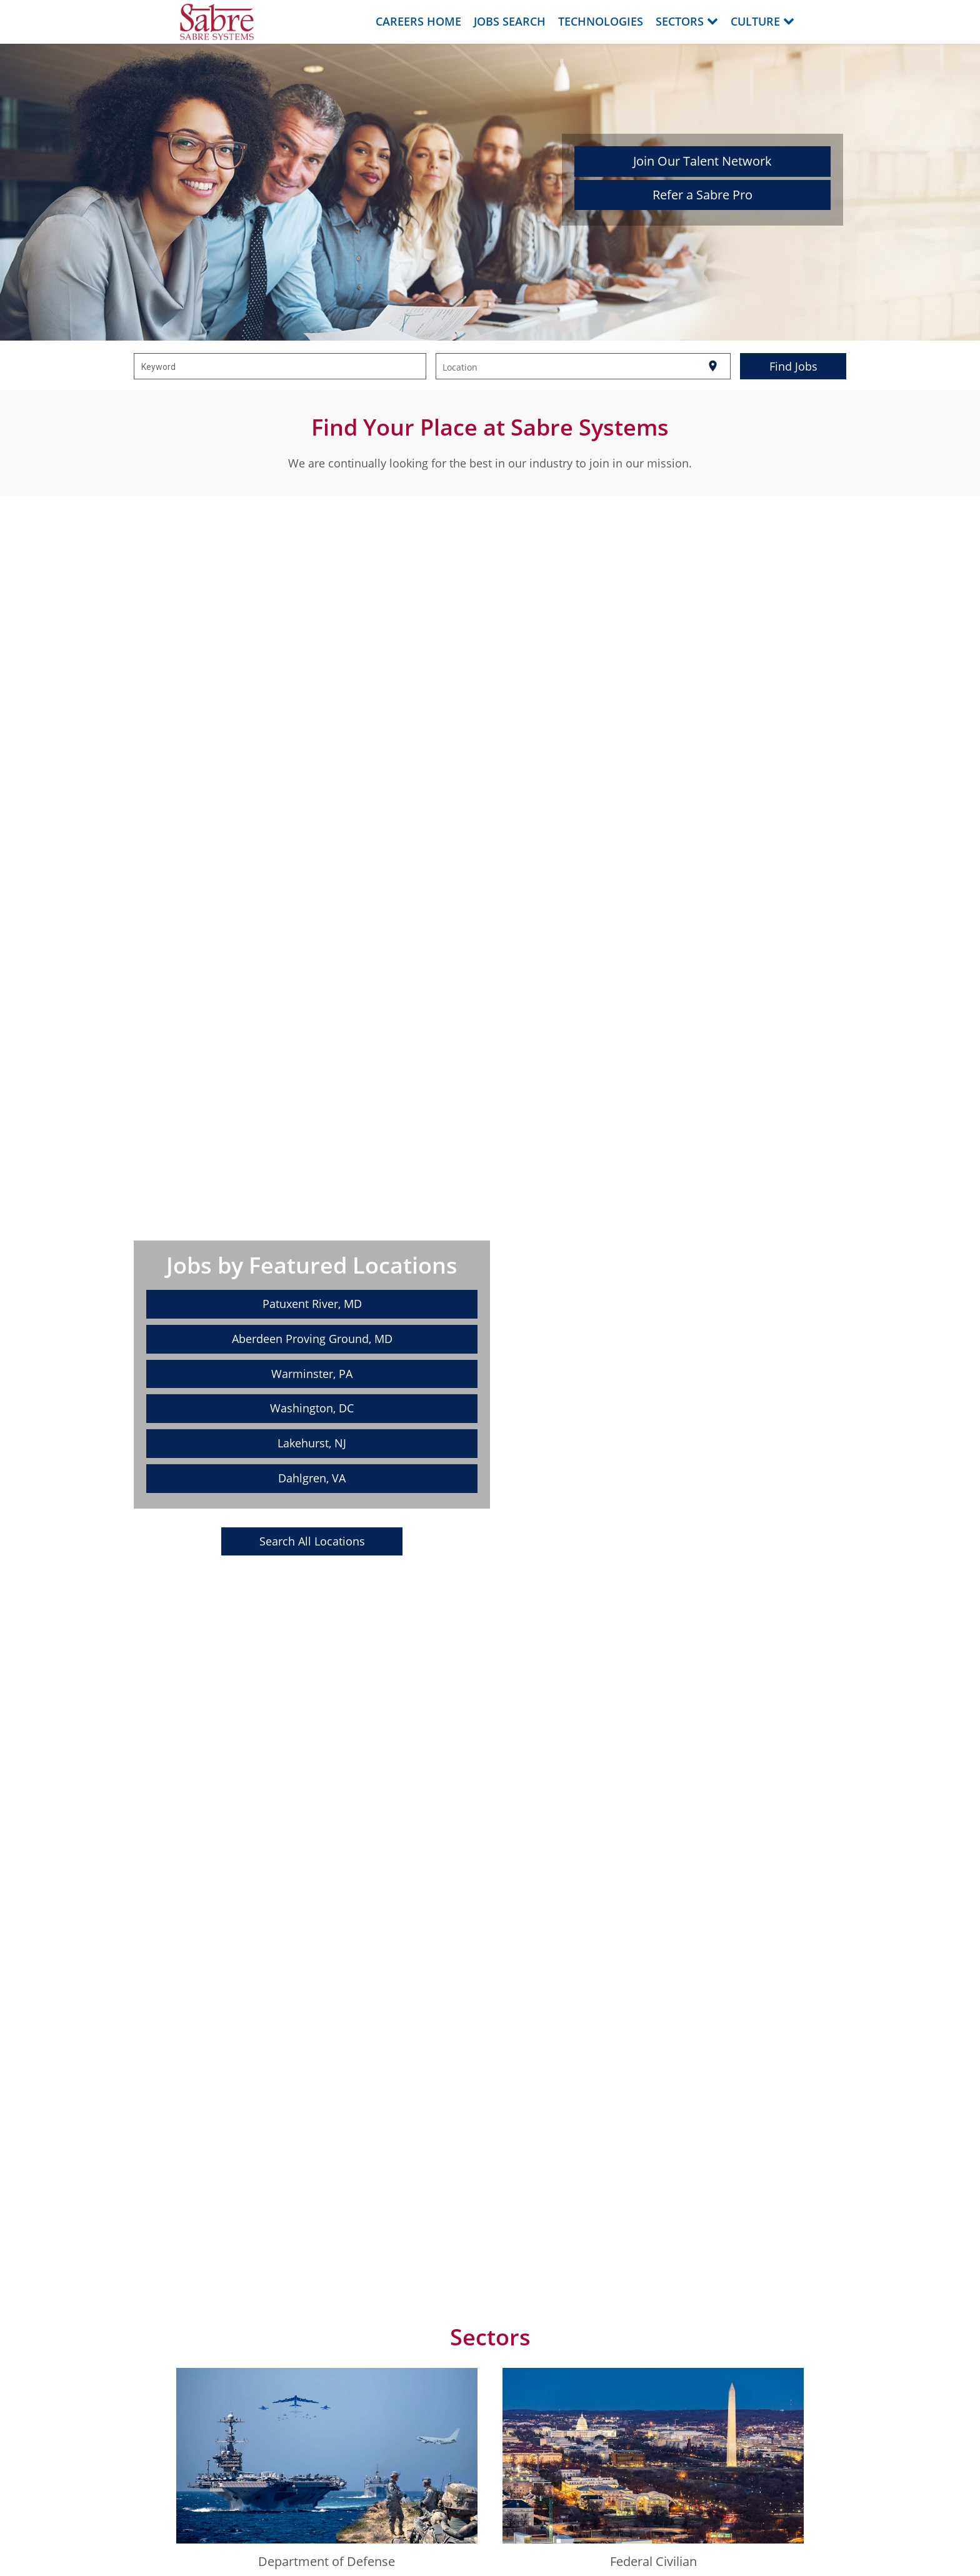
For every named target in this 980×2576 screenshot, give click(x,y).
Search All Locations (312, 1541)
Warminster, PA (311, 1373)
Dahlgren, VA (312, 1477)
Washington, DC (312, 1407)
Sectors (687, 21)
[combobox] (280, 366)
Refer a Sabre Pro (702, 194)
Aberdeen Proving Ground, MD (312, 1338)
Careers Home (418, 21)
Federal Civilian (653, 2561)
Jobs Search (510, 21)
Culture (762, 21)
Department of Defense (326, 2561)
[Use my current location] (713, 366)
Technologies (600, 21)
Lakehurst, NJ (312, 1442)
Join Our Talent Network (702, 160)
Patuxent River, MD (312, 1303)
